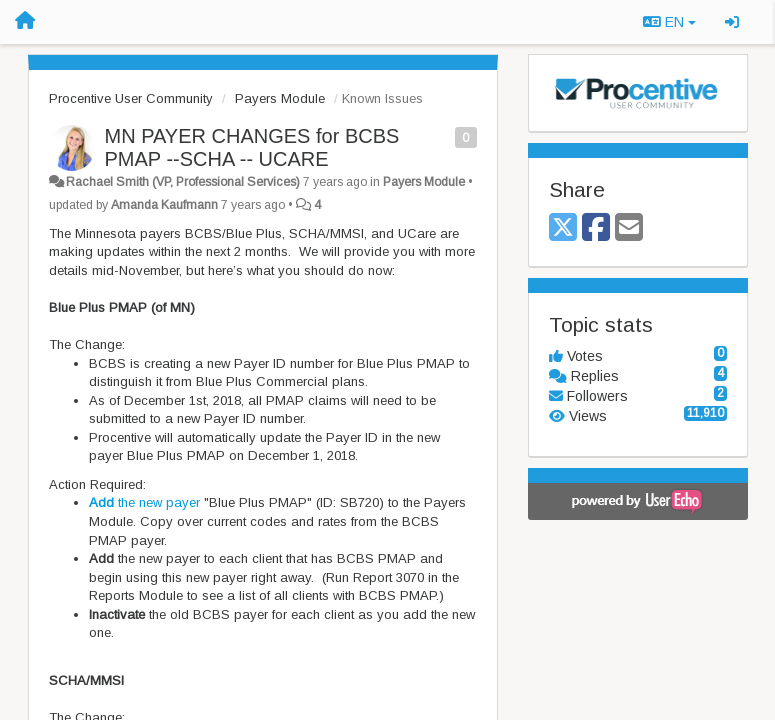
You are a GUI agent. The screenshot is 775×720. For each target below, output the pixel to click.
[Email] (629, 228)
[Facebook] (596, 228)
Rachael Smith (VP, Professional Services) (183, 182)
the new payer (144, 502)
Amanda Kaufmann (164, 205)
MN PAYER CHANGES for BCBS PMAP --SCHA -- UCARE (252, 147)
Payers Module (280, 98)
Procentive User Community (131, 98)
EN (669, 22)
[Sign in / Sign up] (732, 22)
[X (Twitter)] (563, 228)
